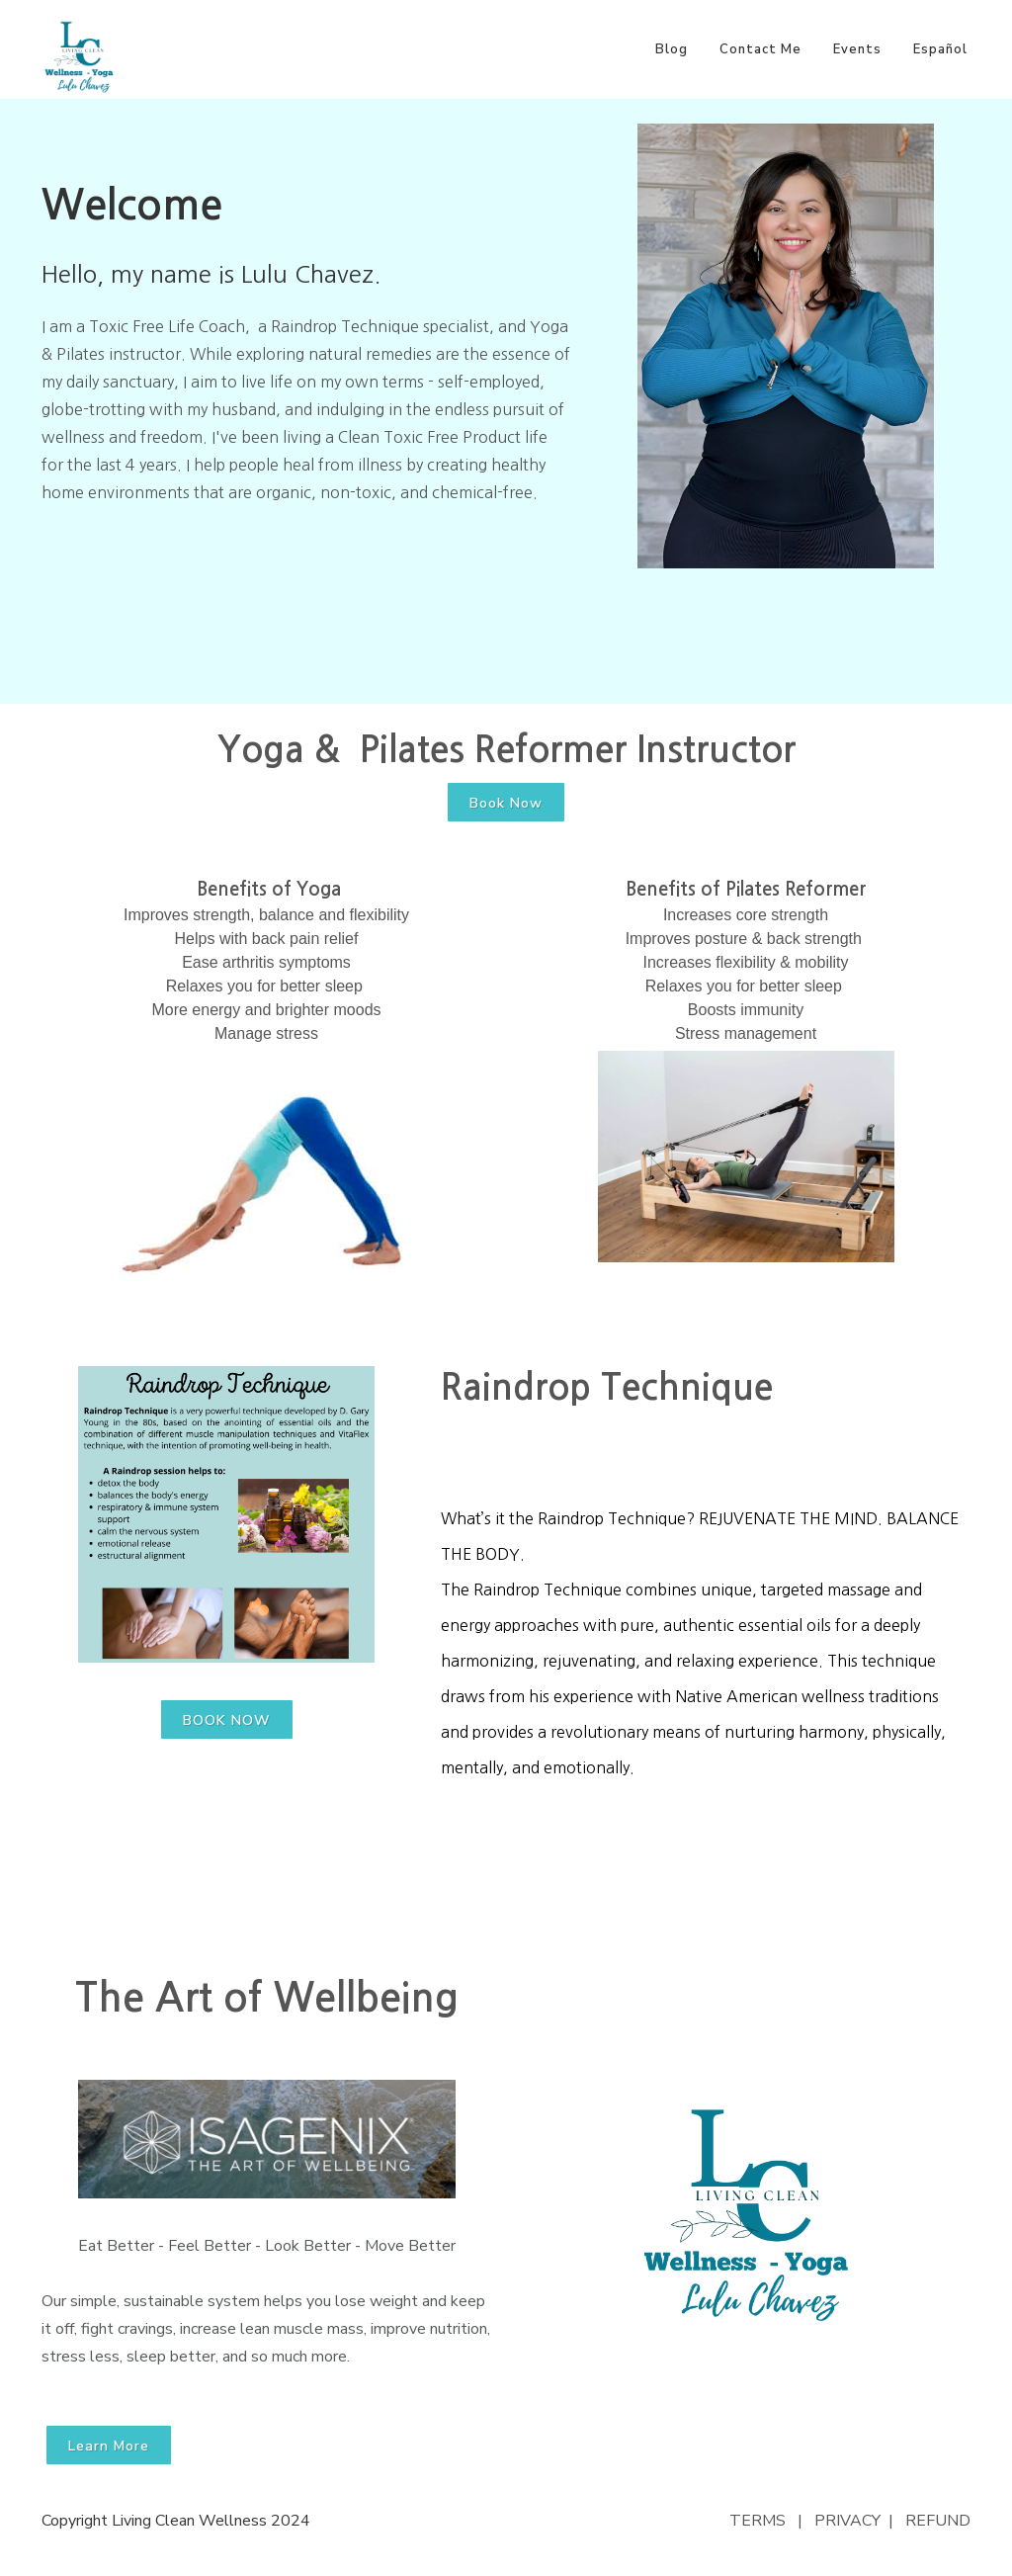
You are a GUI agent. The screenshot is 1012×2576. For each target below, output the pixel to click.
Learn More (108, 2446)
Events (857, 49)
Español (940, 49)
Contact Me (760, 49)
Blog (671, 49)
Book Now (506, 803)
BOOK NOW (227, 1720)
